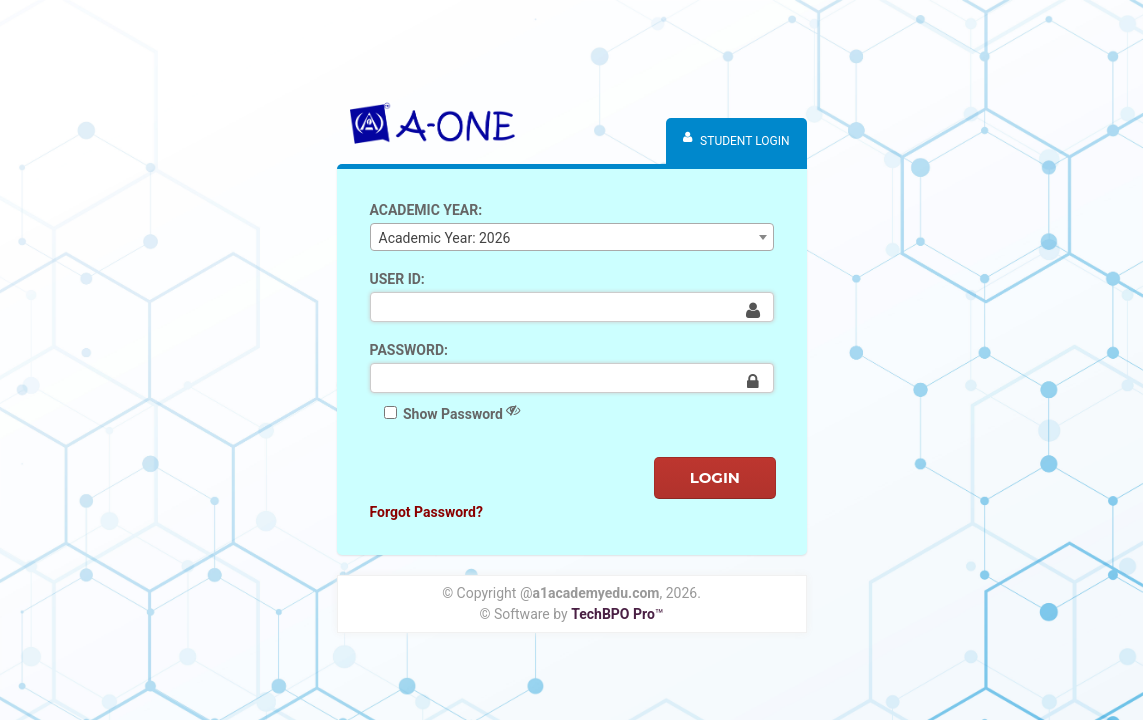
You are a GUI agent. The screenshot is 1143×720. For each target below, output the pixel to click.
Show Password (452, 412)
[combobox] (572, 237)
